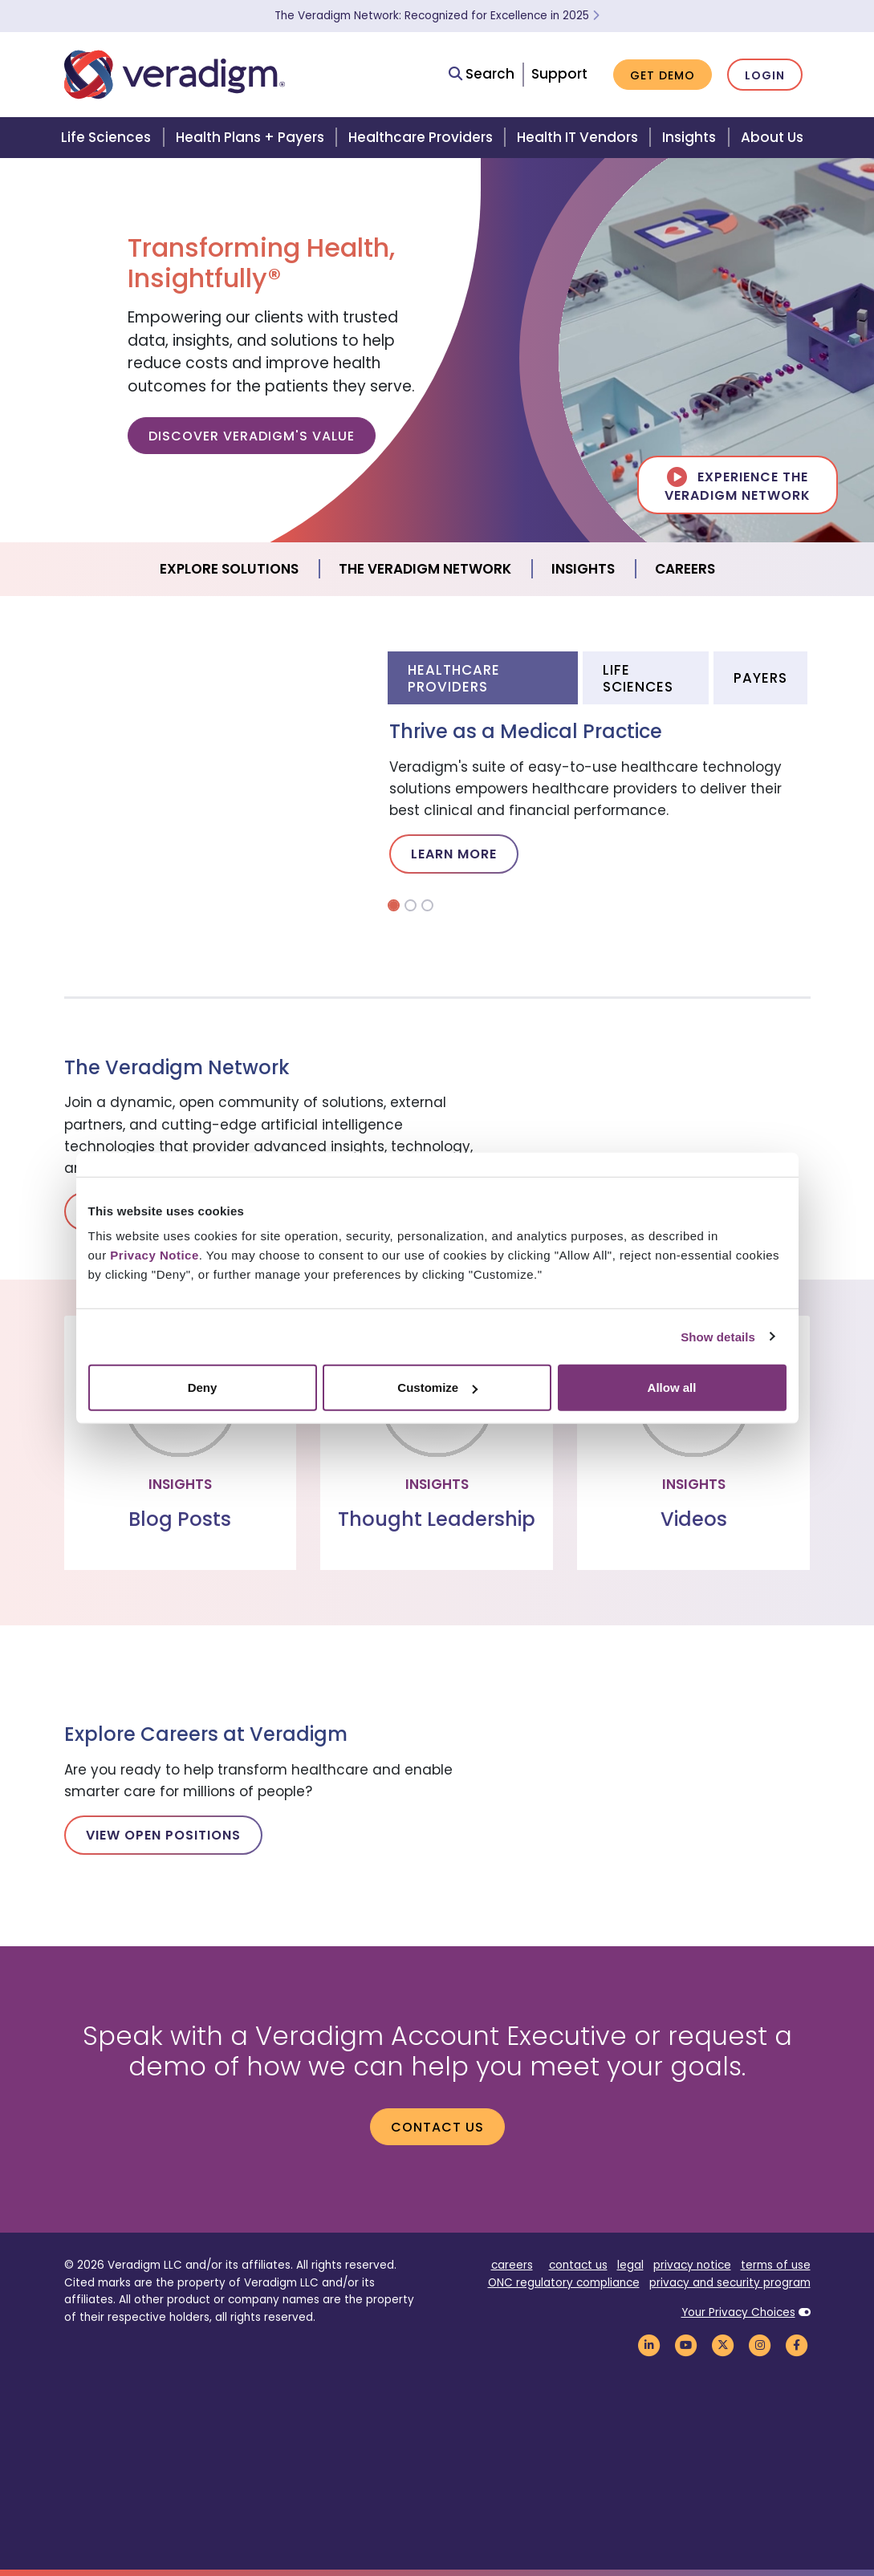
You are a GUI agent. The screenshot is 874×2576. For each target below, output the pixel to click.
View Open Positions (163, 1835)
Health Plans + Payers (250, 137)
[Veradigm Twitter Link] (723, 2345)
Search (481, 73)
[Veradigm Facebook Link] (797, 2345)
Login (765, 75)
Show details (718, 1336)
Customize (437, 1387)
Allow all (672, 1387)
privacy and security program (730, 2282)
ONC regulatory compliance (564, 2282)
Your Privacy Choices (738, 2312)
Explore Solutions (229, 568)
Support (559, 73)
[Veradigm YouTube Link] (686, 2345)
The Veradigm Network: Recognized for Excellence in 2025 (437, 15)
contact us (578, 2265)
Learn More (454, 854)
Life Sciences (106, 137)
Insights (689, 137)
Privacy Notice (154, 1255)
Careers (685, 568)
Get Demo (662, 75)
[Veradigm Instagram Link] (760, 2345)
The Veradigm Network (425, 568)
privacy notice (692, 2265)
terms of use (776, 2265)
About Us (772, 137)
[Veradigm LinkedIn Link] (649, 2345)
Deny (202, 1387)
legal (630, 2265)
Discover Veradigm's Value (251, 436)
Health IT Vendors (577, 137)
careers (512, 2265)
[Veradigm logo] (174, 74)
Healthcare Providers (420, 137)
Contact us (437, 2127)
